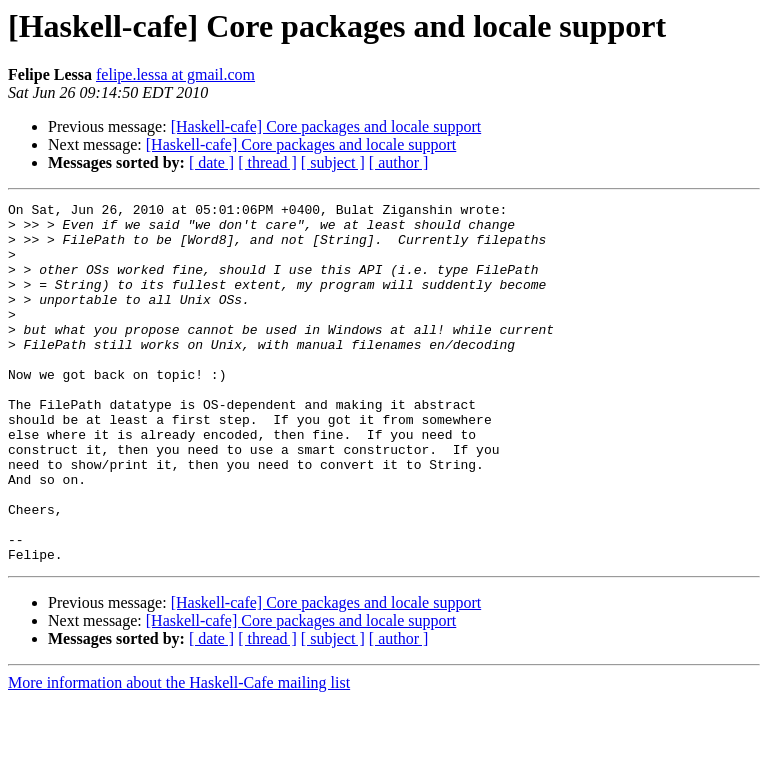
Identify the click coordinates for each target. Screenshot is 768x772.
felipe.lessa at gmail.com (175, 74)
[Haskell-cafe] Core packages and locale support (326, 126)
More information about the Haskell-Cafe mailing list (179, 754)
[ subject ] (333, 162)
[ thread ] (267, 162)
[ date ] (211, 162)
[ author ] (399, 162)
